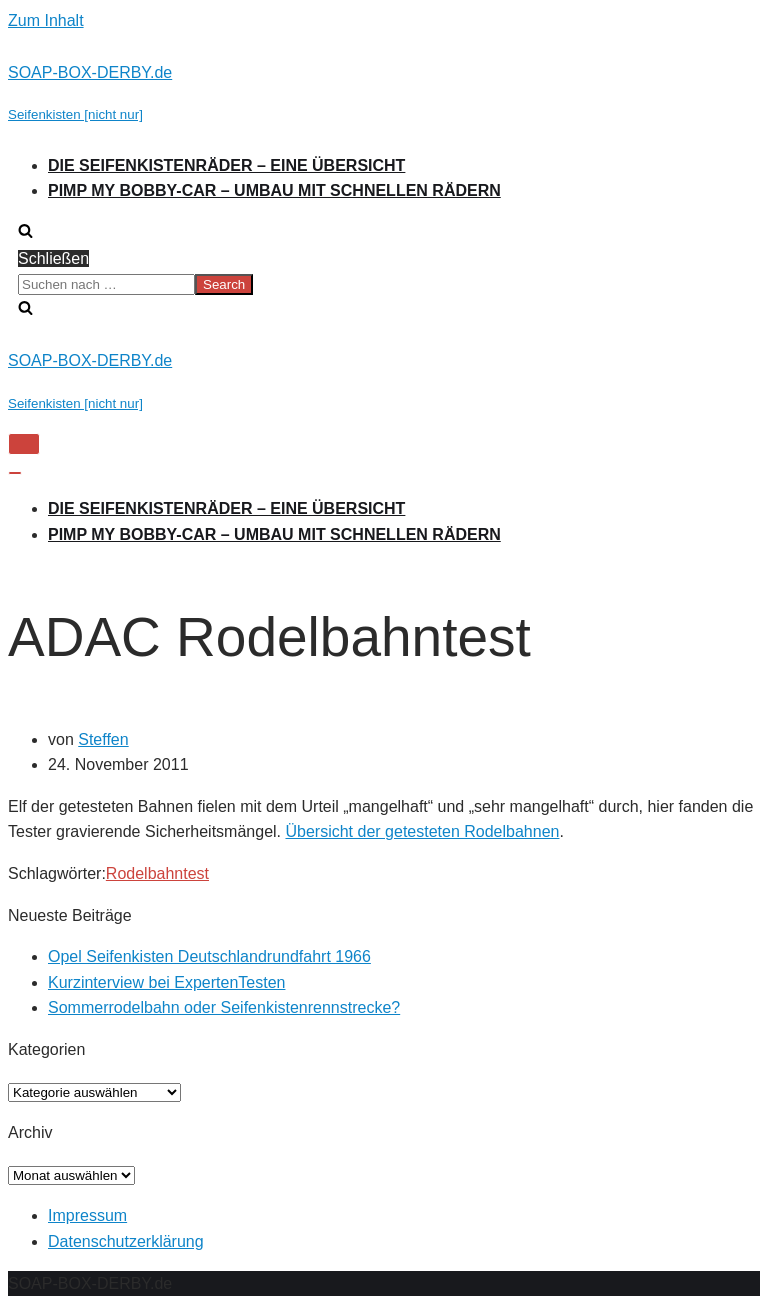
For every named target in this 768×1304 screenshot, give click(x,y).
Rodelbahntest (157, 873)
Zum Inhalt (46, 20)
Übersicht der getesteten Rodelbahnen (422, 831)
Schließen (53, 258)
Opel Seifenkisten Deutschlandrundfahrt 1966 (209, 956)
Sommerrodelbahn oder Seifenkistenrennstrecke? (224, 1007)
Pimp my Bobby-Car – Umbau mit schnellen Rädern (274, 190)
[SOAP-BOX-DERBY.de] (384, 93)
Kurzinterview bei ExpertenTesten (166, 982)
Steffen (103, 739)
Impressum (87, 1215)
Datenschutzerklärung (126, 1241)
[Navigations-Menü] (24, 444)
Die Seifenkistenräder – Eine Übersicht (226, 165)
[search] (384, 284)
